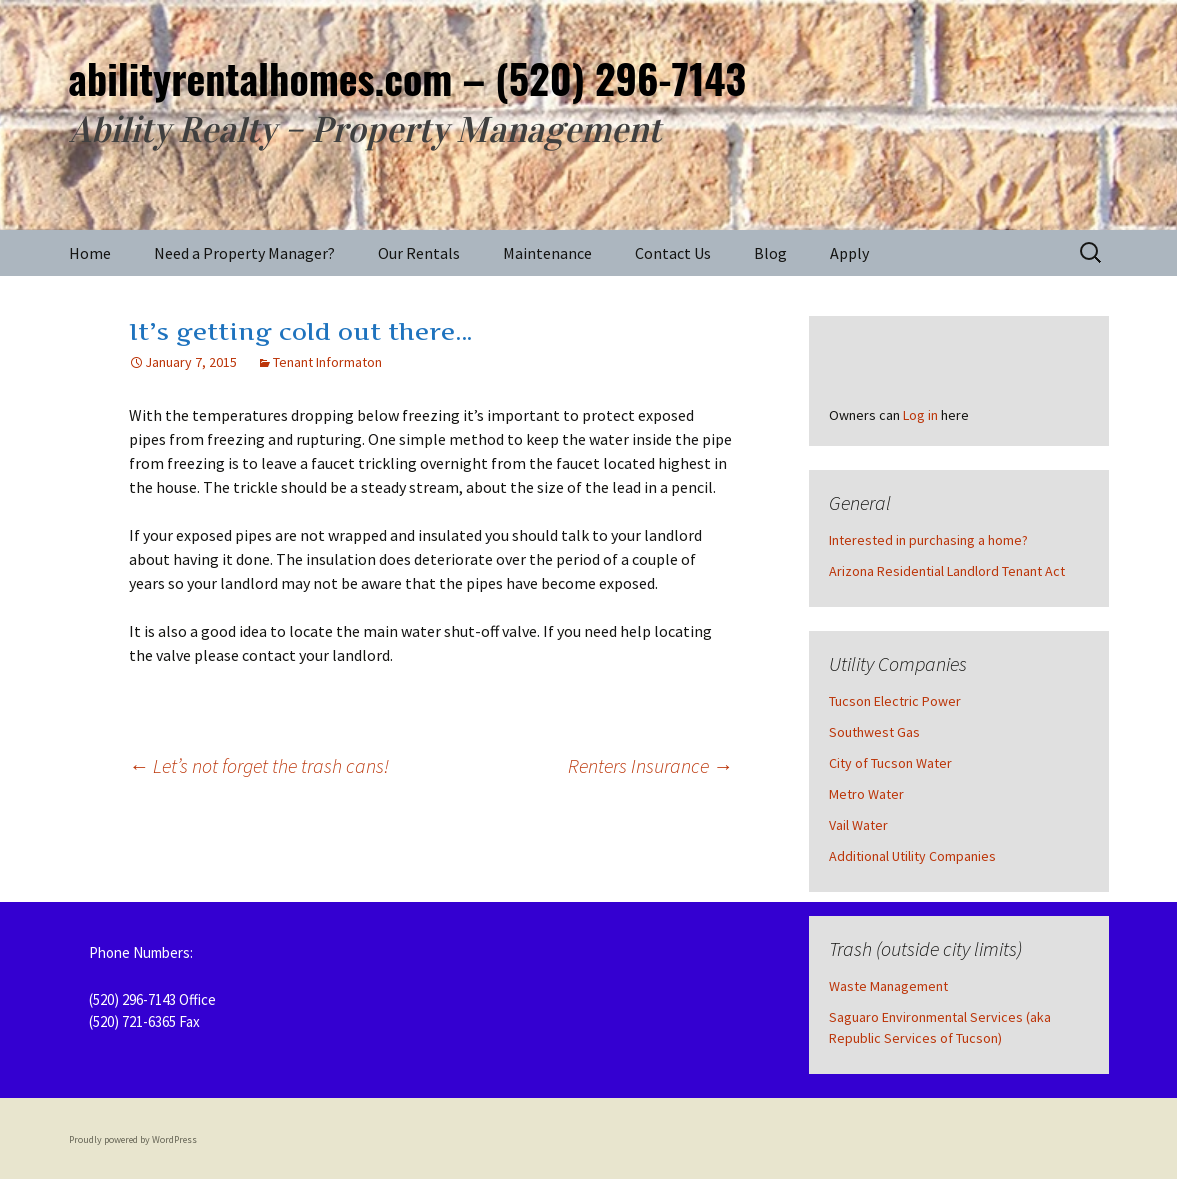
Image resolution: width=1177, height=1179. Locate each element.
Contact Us (673, 253)
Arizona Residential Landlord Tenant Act (947, 571)
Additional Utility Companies (912, 856)
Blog (770, 253)
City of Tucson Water (890, 763)
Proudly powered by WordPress (133, 1139)
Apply (849, 253)
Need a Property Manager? (244, 253)
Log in (920, 415)
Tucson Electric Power (895, 701)
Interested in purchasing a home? (928, 540)
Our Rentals (419, 253)
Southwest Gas (874, 732)
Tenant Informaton (327, 362)
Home (90, 253)
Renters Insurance (650, 765)
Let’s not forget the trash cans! (259, 765)
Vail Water (858, 825)
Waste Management (888, 986)
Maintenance (547, 253)
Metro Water (866, 794)
